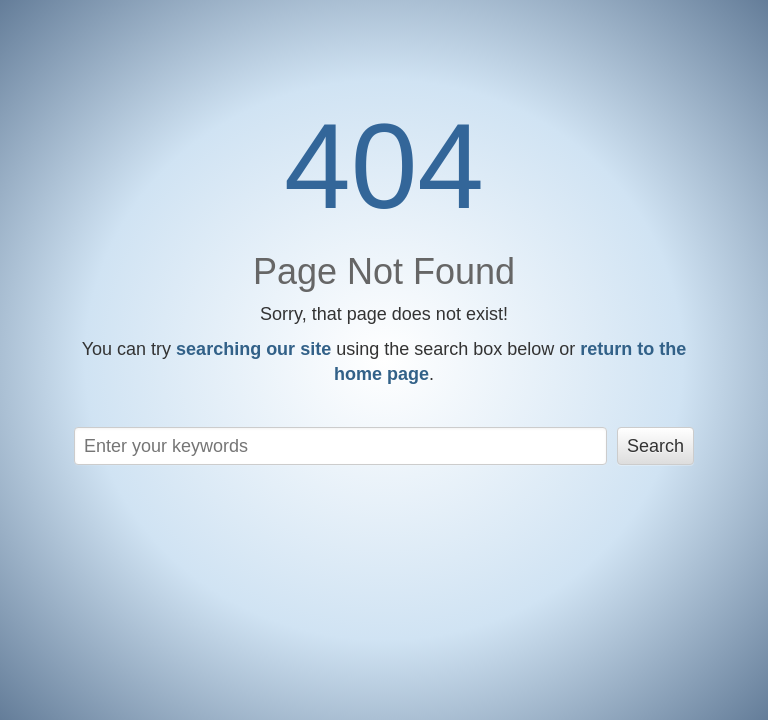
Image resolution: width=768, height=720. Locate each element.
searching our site (253, 349)
